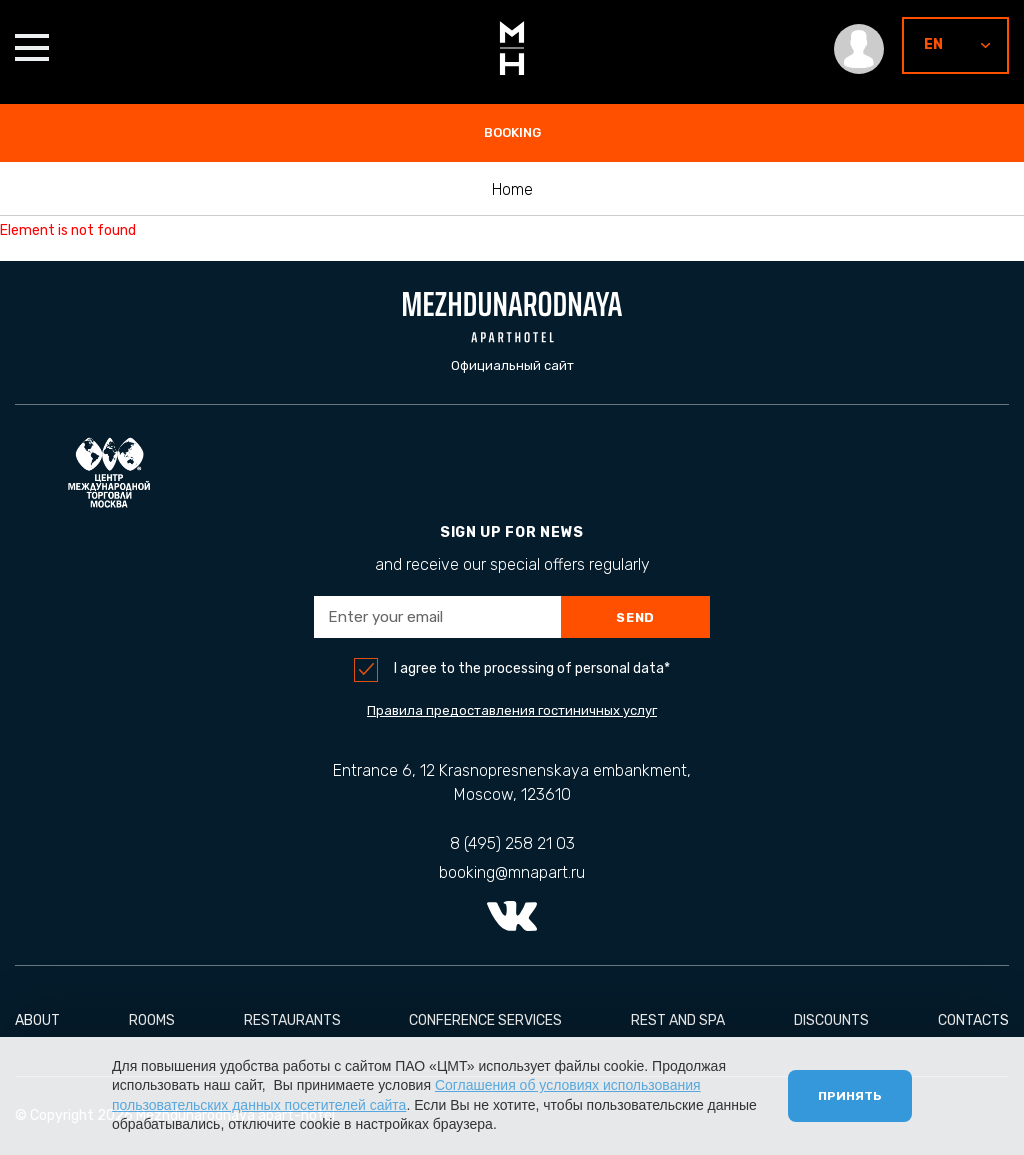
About (37, 1020)
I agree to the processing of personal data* (532, 669)
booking (512, 132)
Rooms (152, 1020)
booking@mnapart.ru (512, 872)
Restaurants (292, 1020)
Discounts (831, 1020)
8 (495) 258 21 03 (512, 843)
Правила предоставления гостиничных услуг (512, 710)
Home (512, 190)
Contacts (973, 1020)
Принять (850, 1096)
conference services (485, 1020)
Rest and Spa (678, 1020)
